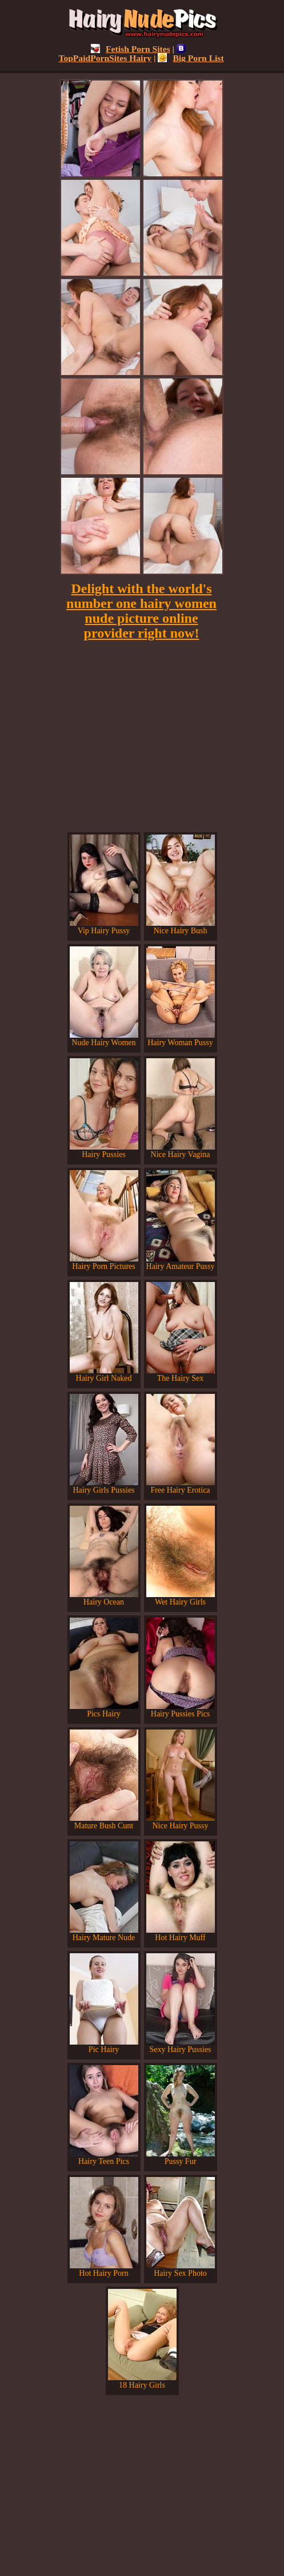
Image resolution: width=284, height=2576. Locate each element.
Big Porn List (190, 58)
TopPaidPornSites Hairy (122, 53)
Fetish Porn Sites (130, 49)
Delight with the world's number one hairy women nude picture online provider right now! (141, 610)
